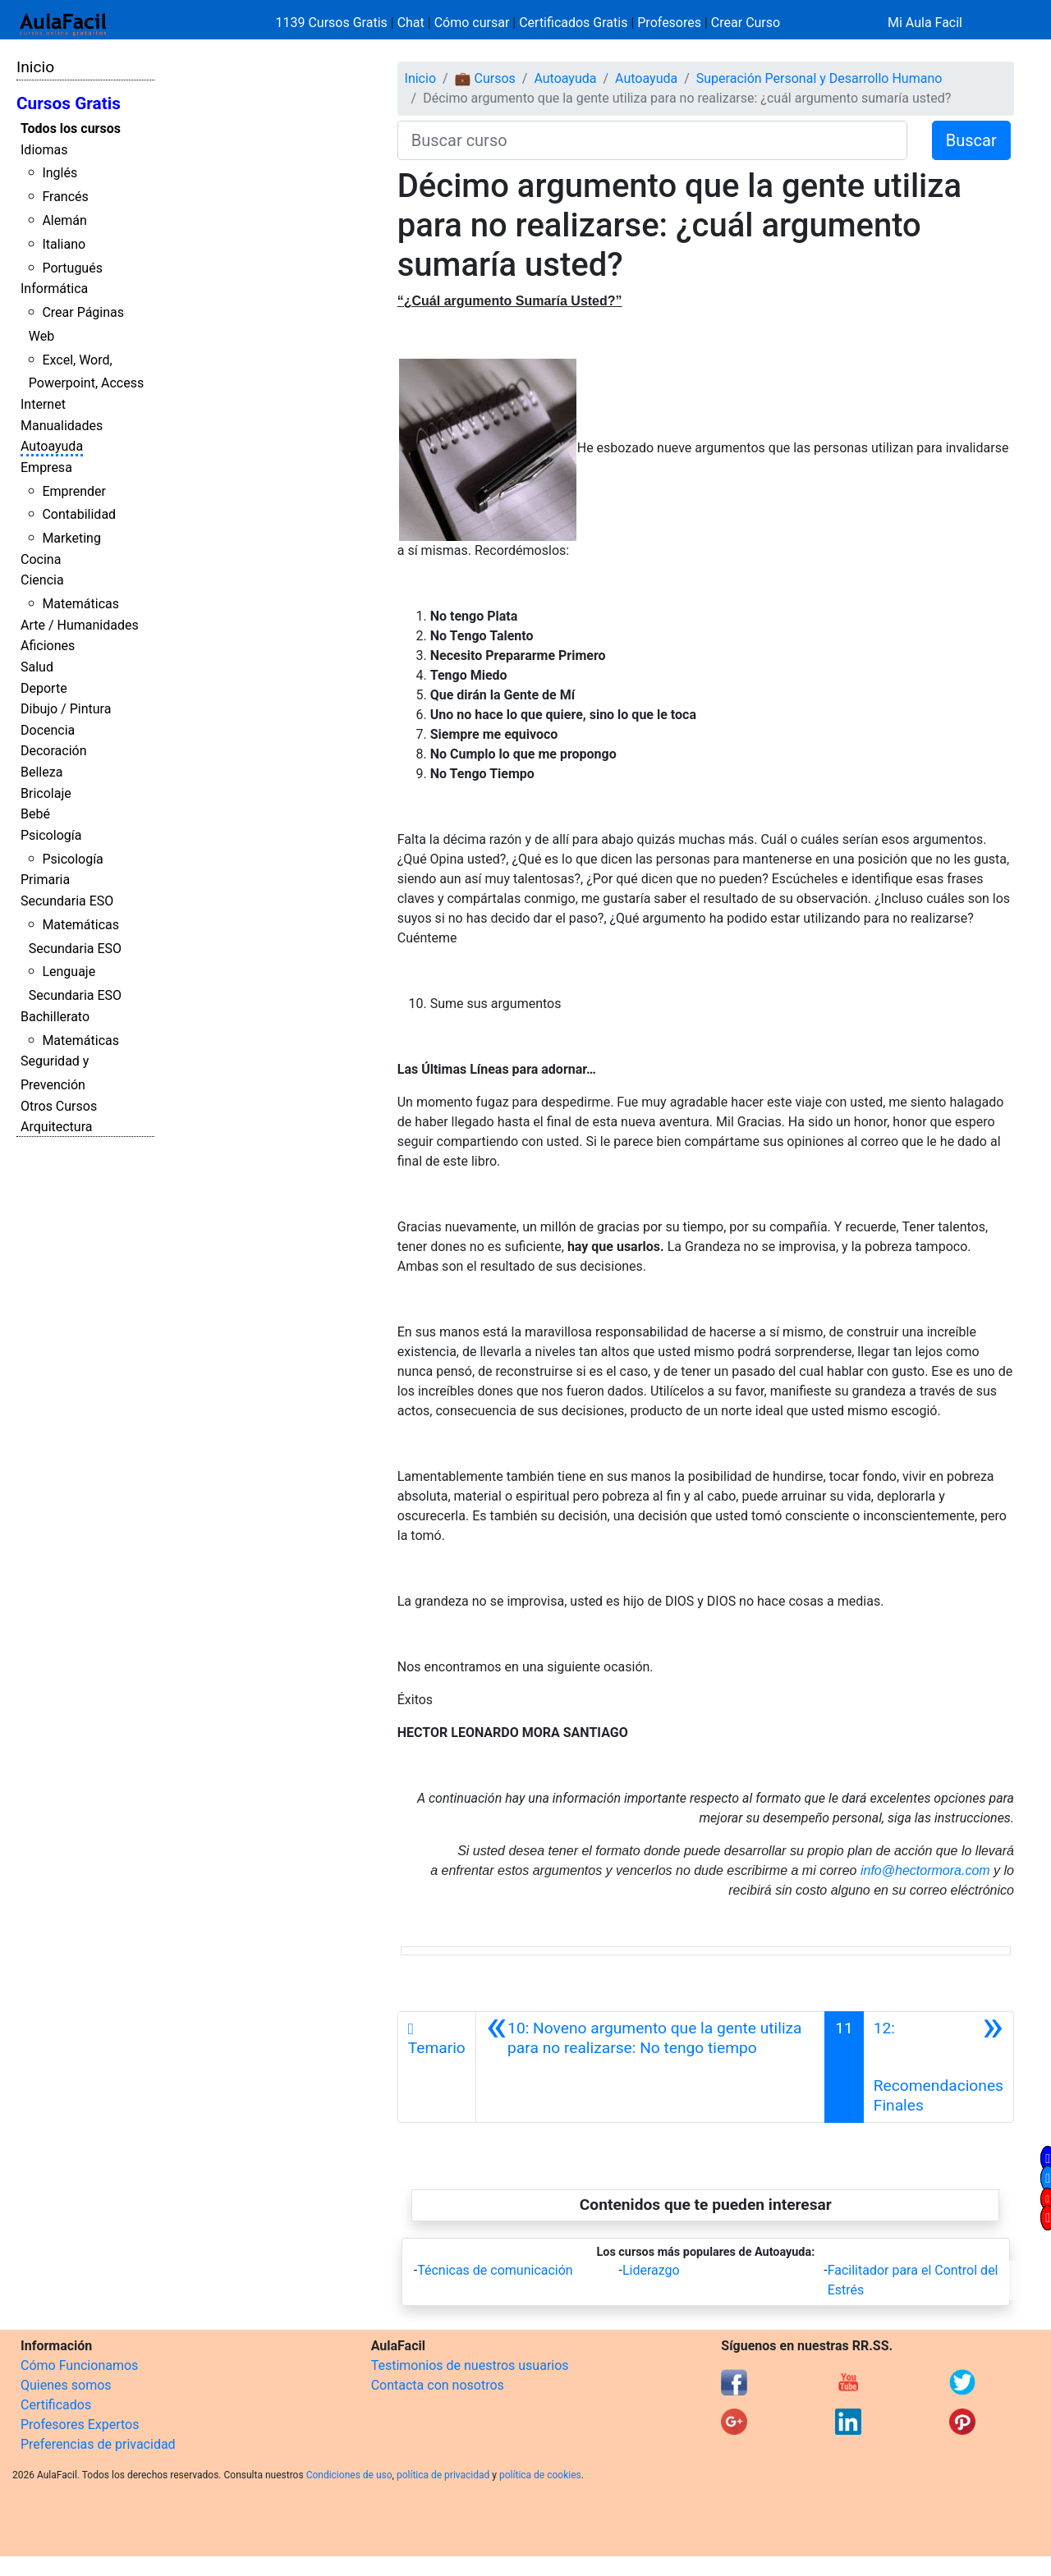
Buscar (971, 140)
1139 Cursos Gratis (333, 22)
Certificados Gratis (573, 22)
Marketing (71, 538)
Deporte (44, 688)
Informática (54, 288)
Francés (65, 196)
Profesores (669, 22)
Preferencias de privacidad (98, 2444)
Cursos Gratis (68, 103)
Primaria (45, 879)
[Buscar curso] (652, 140)
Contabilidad (79, 514)
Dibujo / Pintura (66, 709)
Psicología (51, 835)
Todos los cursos (71, 128)
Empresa (46, 467)
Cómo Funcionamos (79, 2365)
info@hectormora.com (925, 1870)
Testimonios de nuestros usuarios (470, 2365)
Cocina (41, 559)
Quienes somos (66, 2385)
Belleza (41, 772)
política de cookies (540, 2475)
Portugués (72, 268)
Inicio (35, 66)
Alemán (64, 220)
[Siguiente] (938, 2067)
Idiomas (44, 150)
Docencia (48, 730)
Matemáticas (80, 604)
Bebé (35, 814)
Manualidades (62, 425)
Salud (37, 667)
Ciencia (42, 580)
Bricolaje (46, 793)
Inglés (59, 173)
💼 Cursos (485, 78)
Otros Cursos (59, 1106)
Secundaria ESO (67, 901)
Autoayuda (52, 446)
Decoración (54, 751)
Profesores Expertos (80, 2424)
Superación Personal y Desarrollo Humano (819, 78)
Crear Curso (745, 22)
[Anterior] (650, 2067)
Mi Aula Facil (925, 22)
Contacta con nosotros (437, 2385)
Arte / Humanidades (80, 625)
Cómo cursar (472, 22)
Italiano (63, 244)
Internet (43, 404)
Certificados (56, 2405)
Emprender (74, 491)
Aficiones (48, 645)
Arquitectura (56, 1126)
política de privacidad (443, 2475)
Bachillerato (55, 1016)
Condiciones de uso (349, 2475)
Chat (411, 22)
